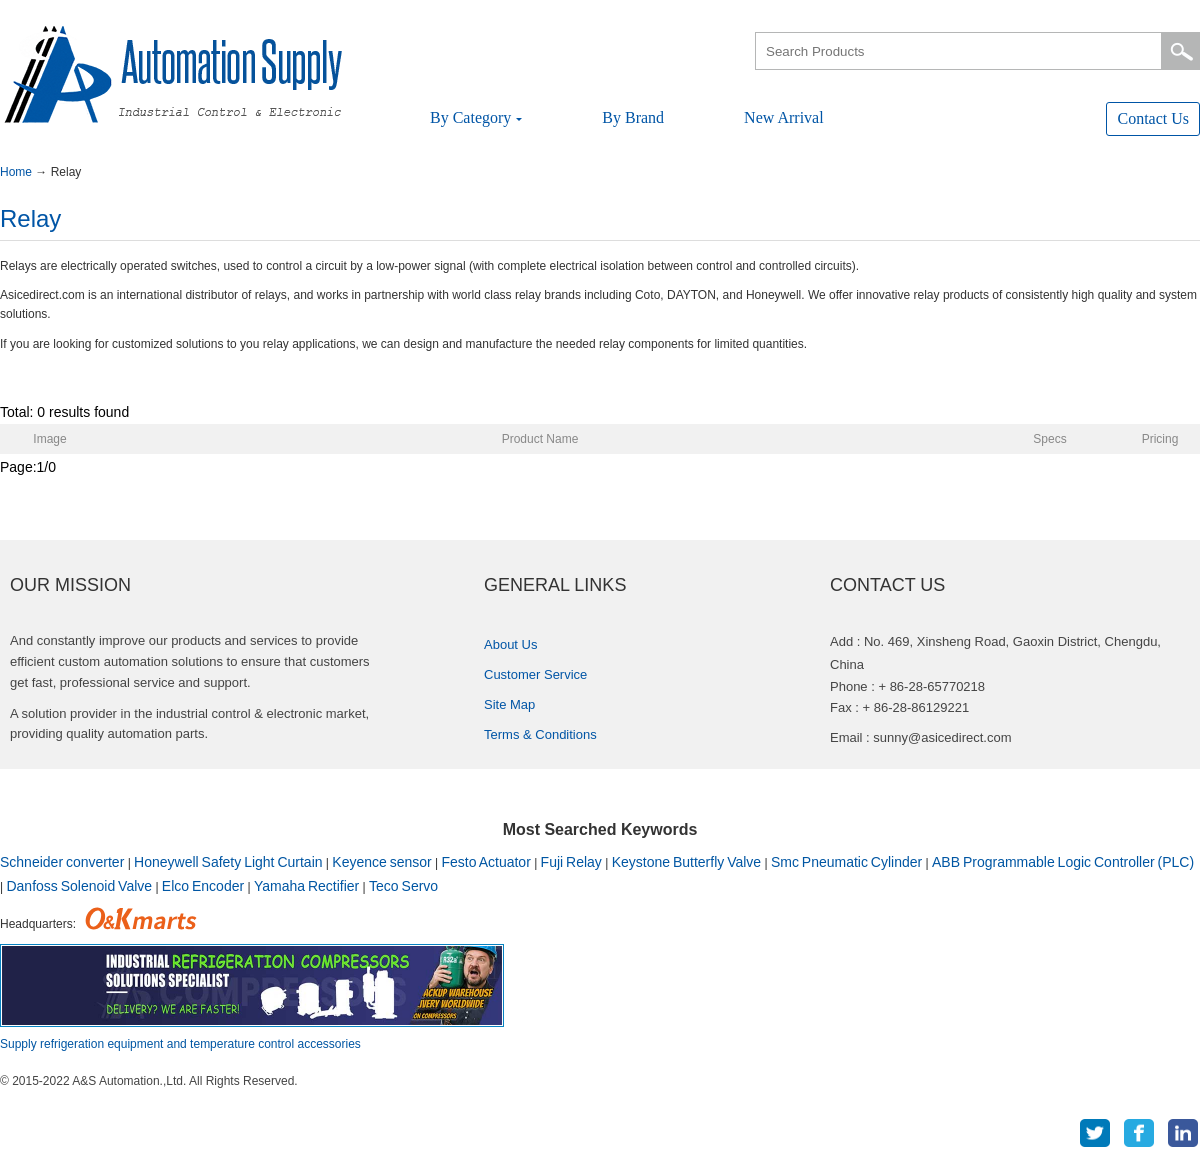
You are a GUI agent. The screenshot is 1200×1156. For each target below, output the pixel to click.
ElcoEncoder (203, 886)
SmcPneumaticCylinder (846, 862)
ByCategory (476, 117)
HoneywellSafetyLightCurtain (228, 862)
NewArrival (784, 117)
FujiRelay (571, 862)
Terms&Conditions (540, 734)
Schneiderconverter (62, 862)
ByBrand (633, 117)
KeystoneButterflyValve (686, 862)
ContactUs (1153, 118)
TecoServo (403, 886)
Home (17, 172)
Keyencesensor (381, 862)
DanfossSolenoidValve (79, 886)
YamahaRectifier (306, 886)
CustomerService (535, 674)
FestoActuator (486, 862)
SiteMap (509, 704)
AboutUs (510, 644)
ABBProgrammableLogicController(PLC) (1063, 862)
